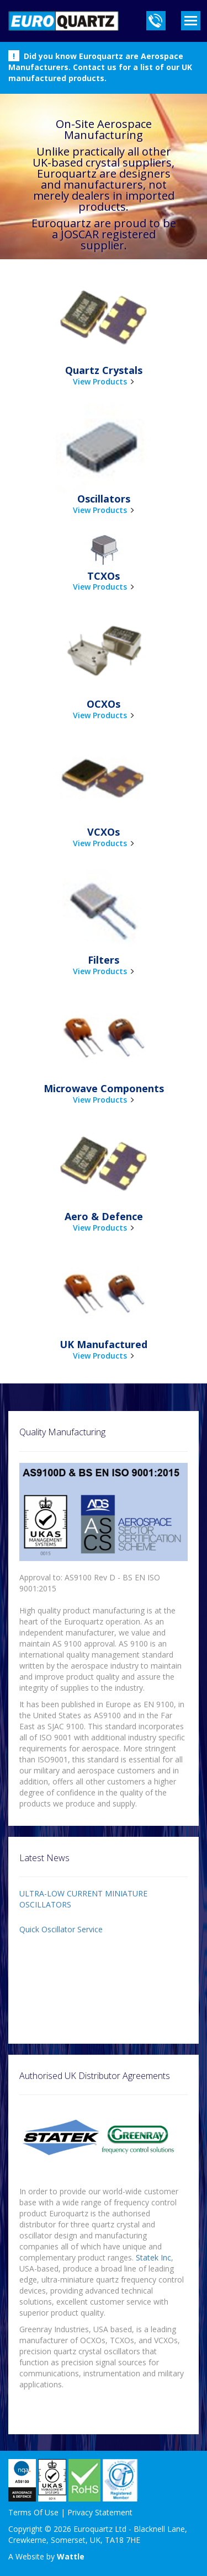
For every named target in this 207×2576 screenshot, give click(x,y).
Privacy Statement (99, 2512)
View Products (100, 381)
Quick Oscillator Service (61, 1929)
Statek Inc (153, 2257)
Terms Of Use (33, 2512)
